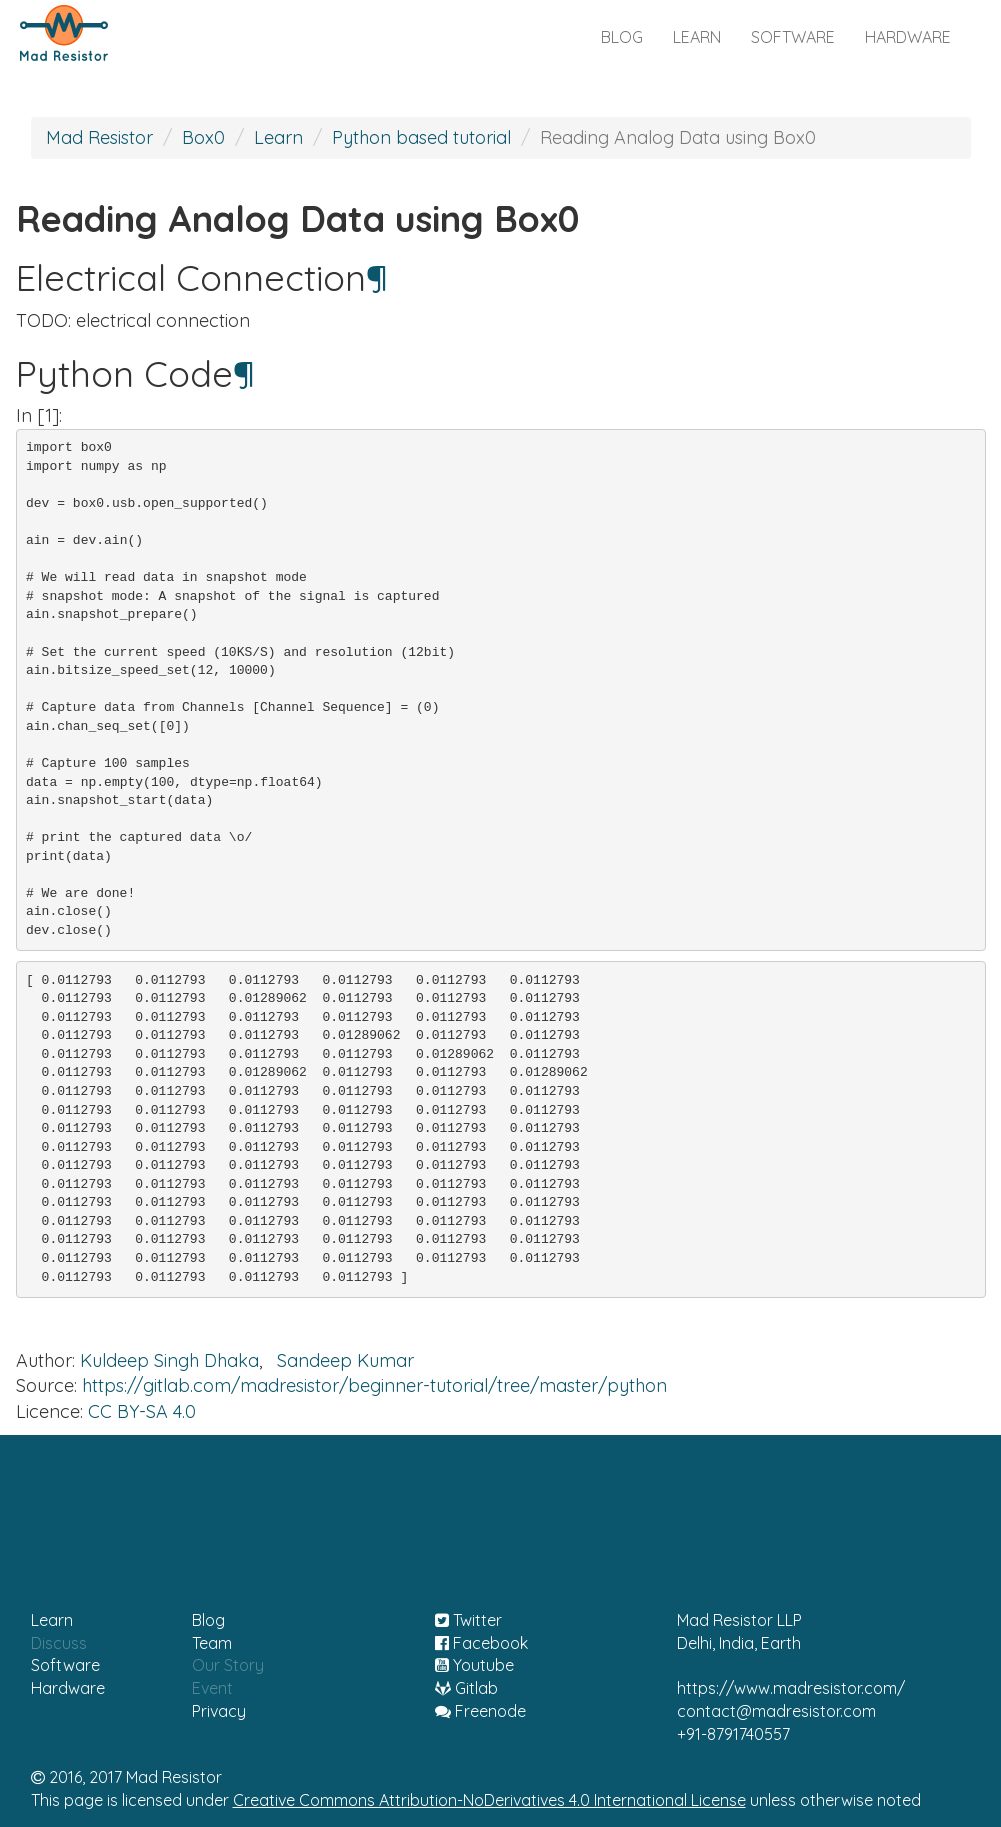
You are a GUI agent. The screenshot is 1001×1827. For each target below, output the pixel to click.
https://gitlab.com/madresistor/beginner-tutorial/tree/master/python (374, 1385)
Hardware (68, 1688)
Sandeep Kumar (345, 1360)
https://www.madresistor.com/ (791, 1688)
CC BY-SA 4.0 (142, 1411)
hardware (908, 37)
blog (622, 37)
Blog (208, 1620)
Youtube (474, 1665)
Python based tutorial (421, 137)
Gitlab (466, 1688)
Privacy (219, 1711)
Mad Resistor (99, 137)
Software (65, 1665)
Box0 (203, 137)
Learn (278, 137)
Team (212, 1643)
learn (697, 37)
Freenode (480, 1711)
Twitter (468, 1620)
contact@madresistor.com (776, 1711)
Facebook (481, 1643)
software (793, 37)
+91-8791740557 (733, 1734)
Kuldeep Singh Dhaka (169, 1360)
